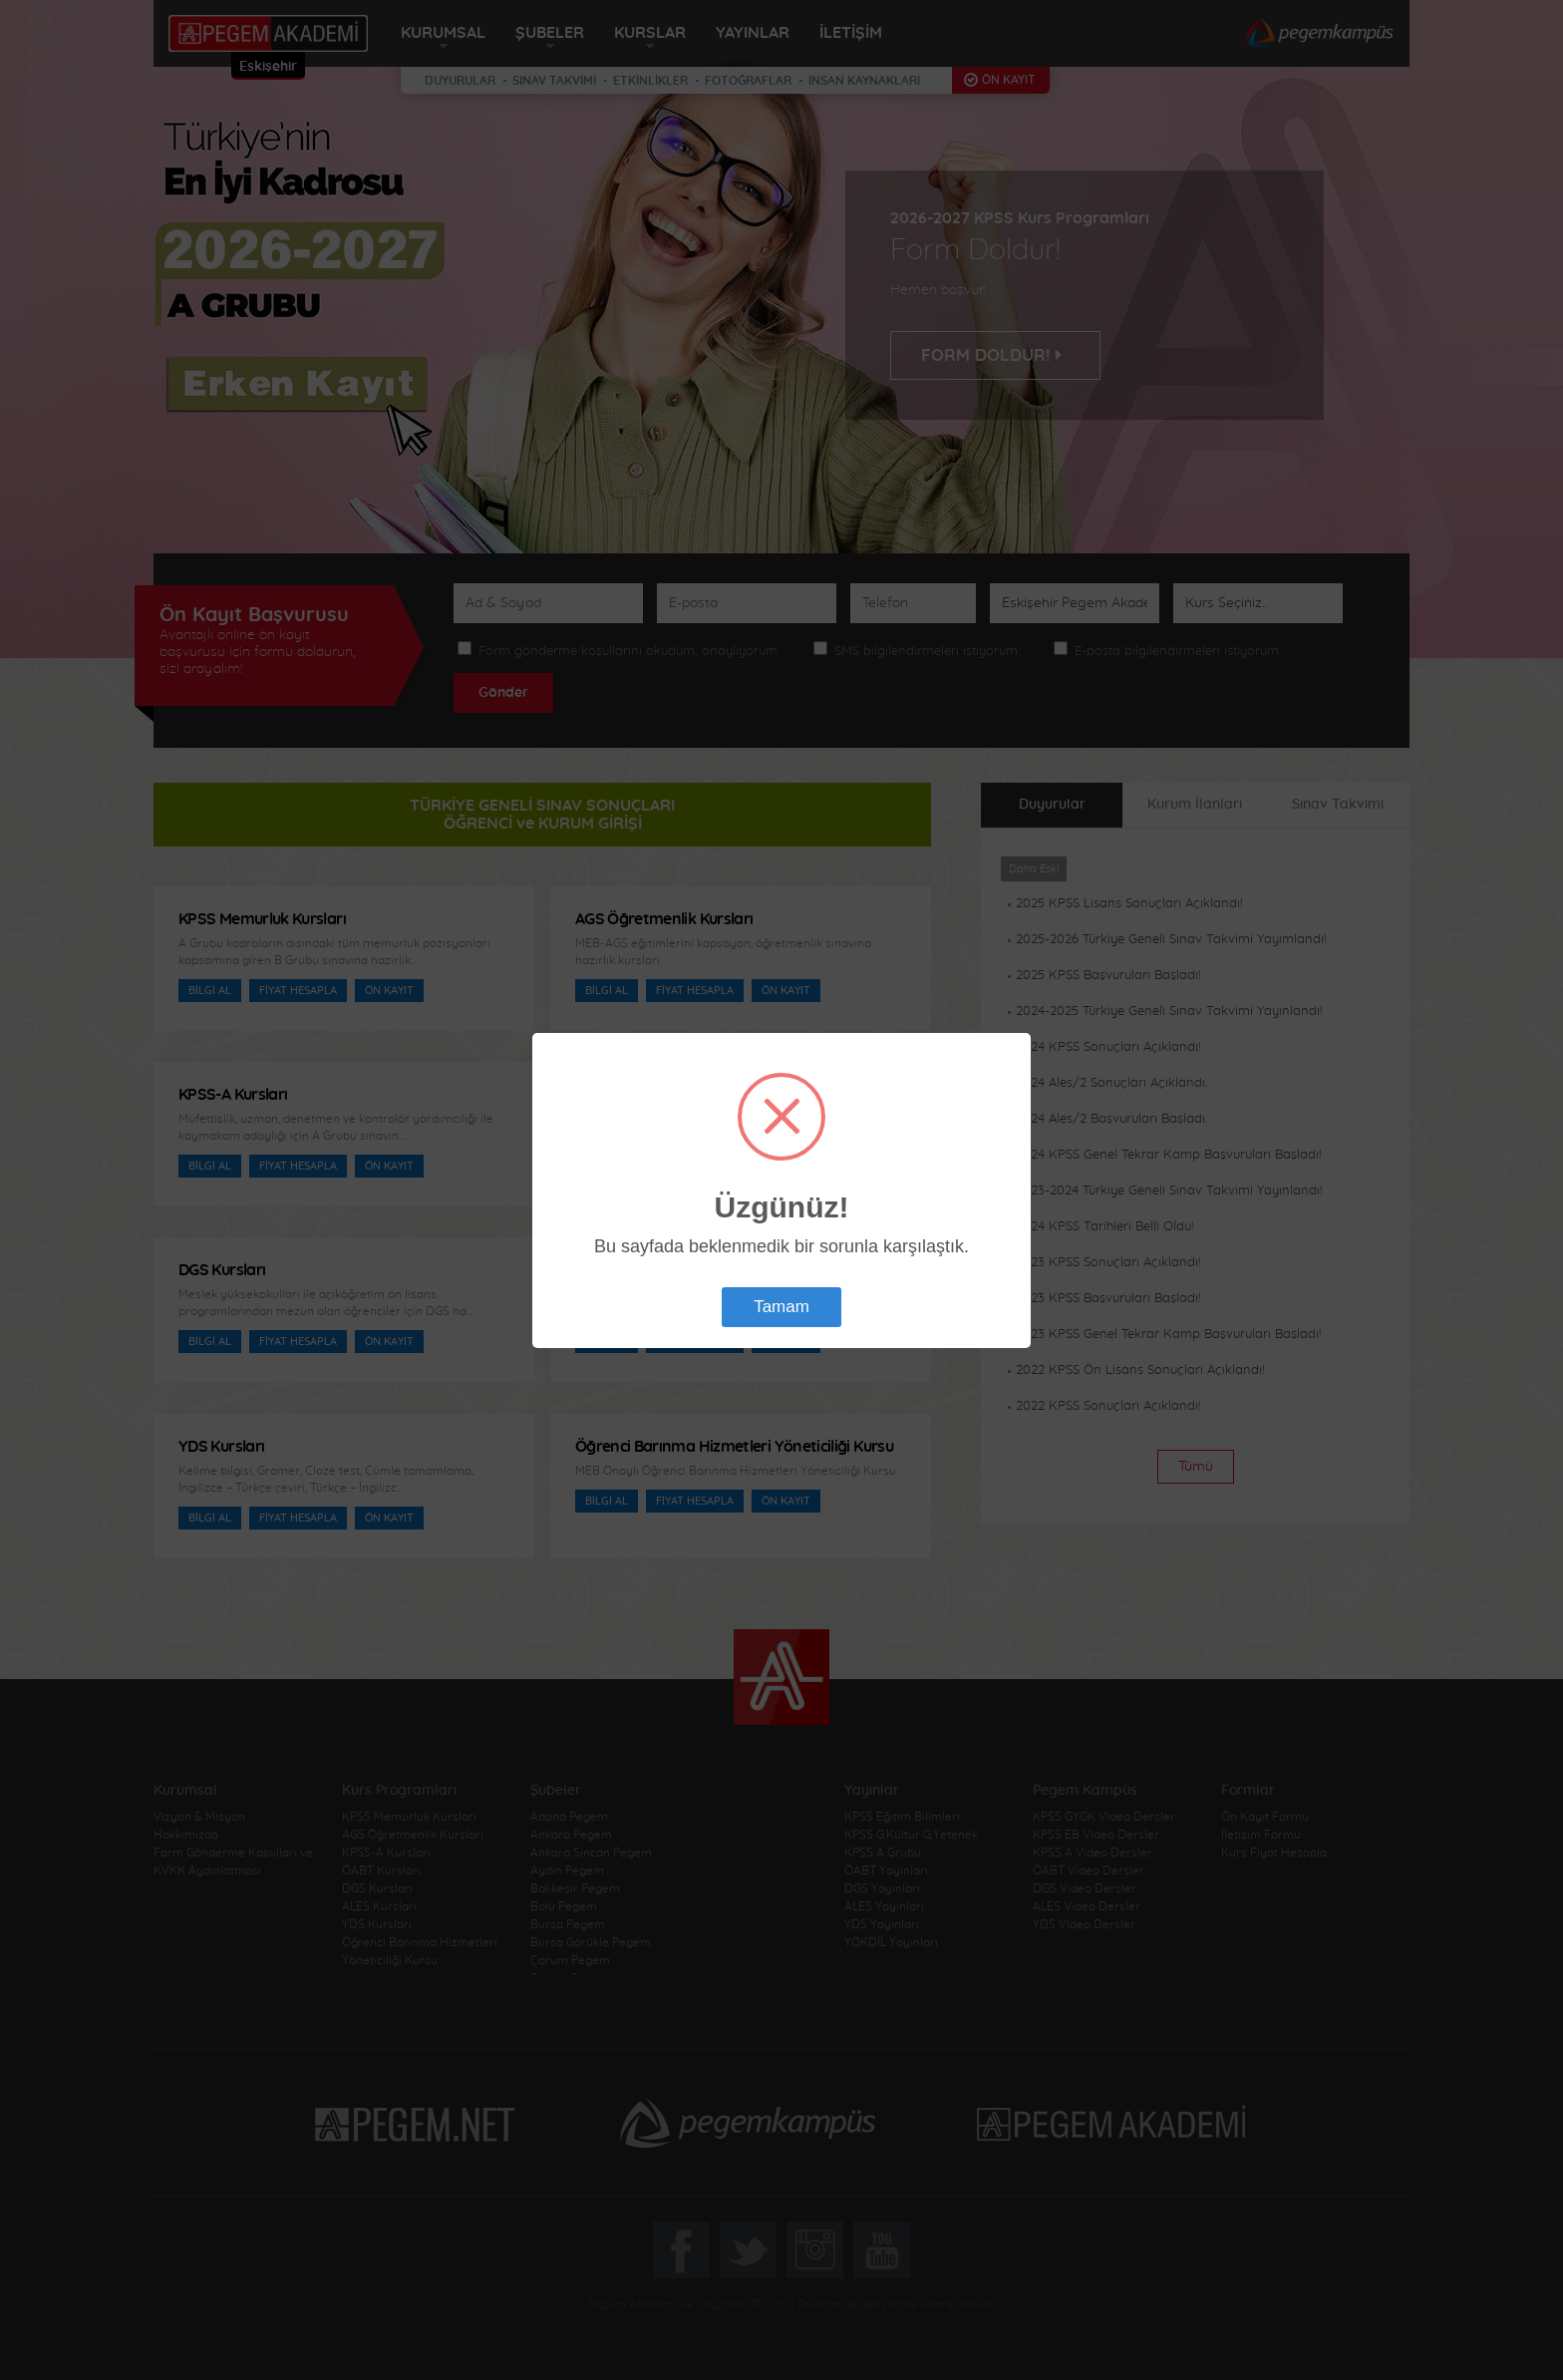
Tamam (781, 1306)
